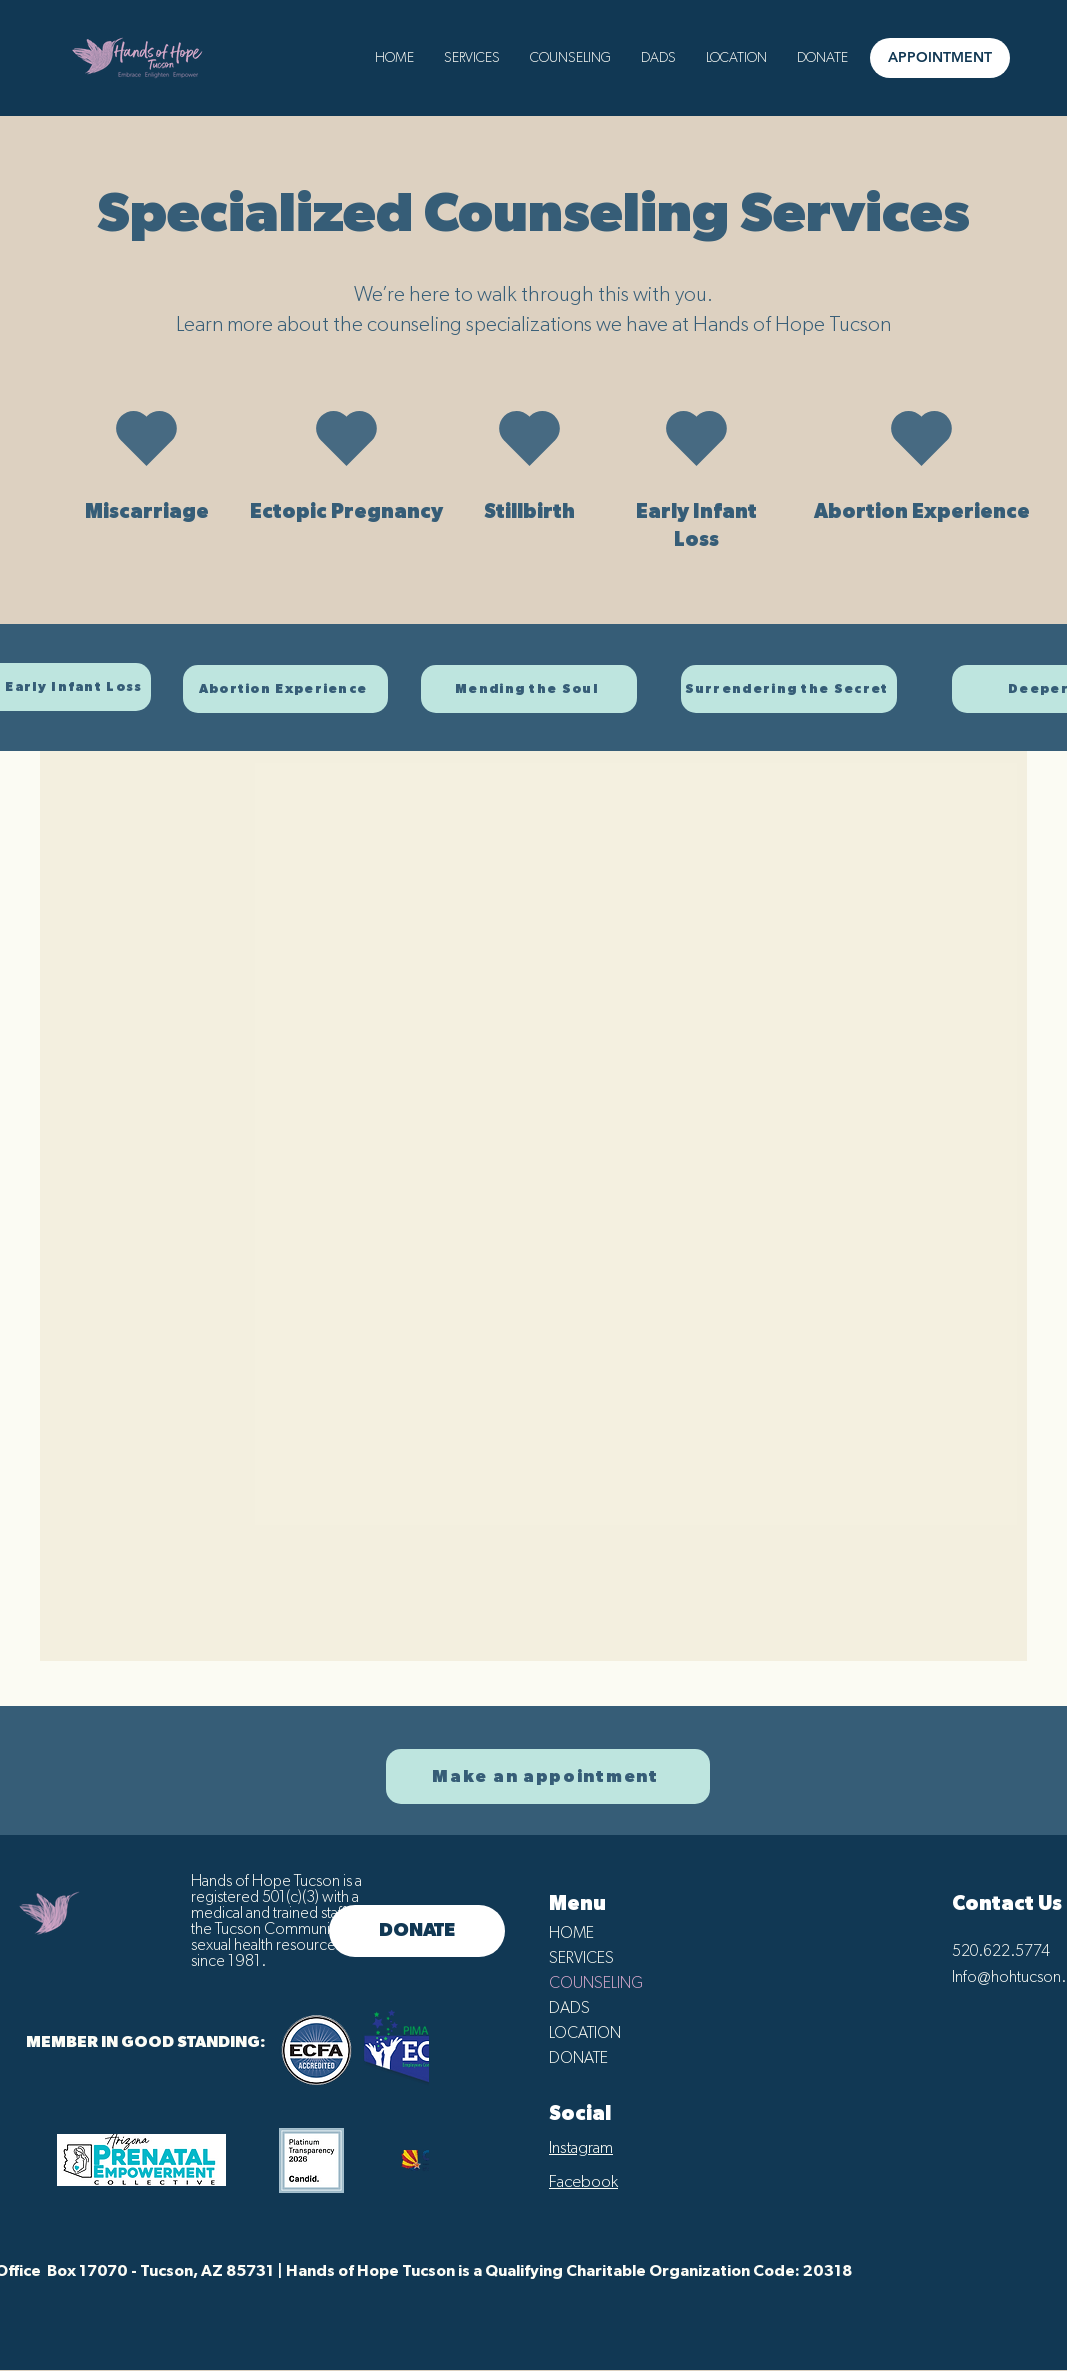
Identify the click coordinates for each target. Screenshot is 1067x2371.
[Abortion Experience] (285, 689)
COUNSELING (596, 1983)
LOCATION (585, 2033)
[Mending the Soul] (529, 689)
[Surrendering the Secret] (789, 689)
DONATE (578, 2058)
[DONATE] (417, 1931)
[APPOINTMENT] (940, 58)
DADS (569, 2008)
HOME (571, 1933)
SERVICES (581, 1958)
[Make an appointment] (548, 1776)
